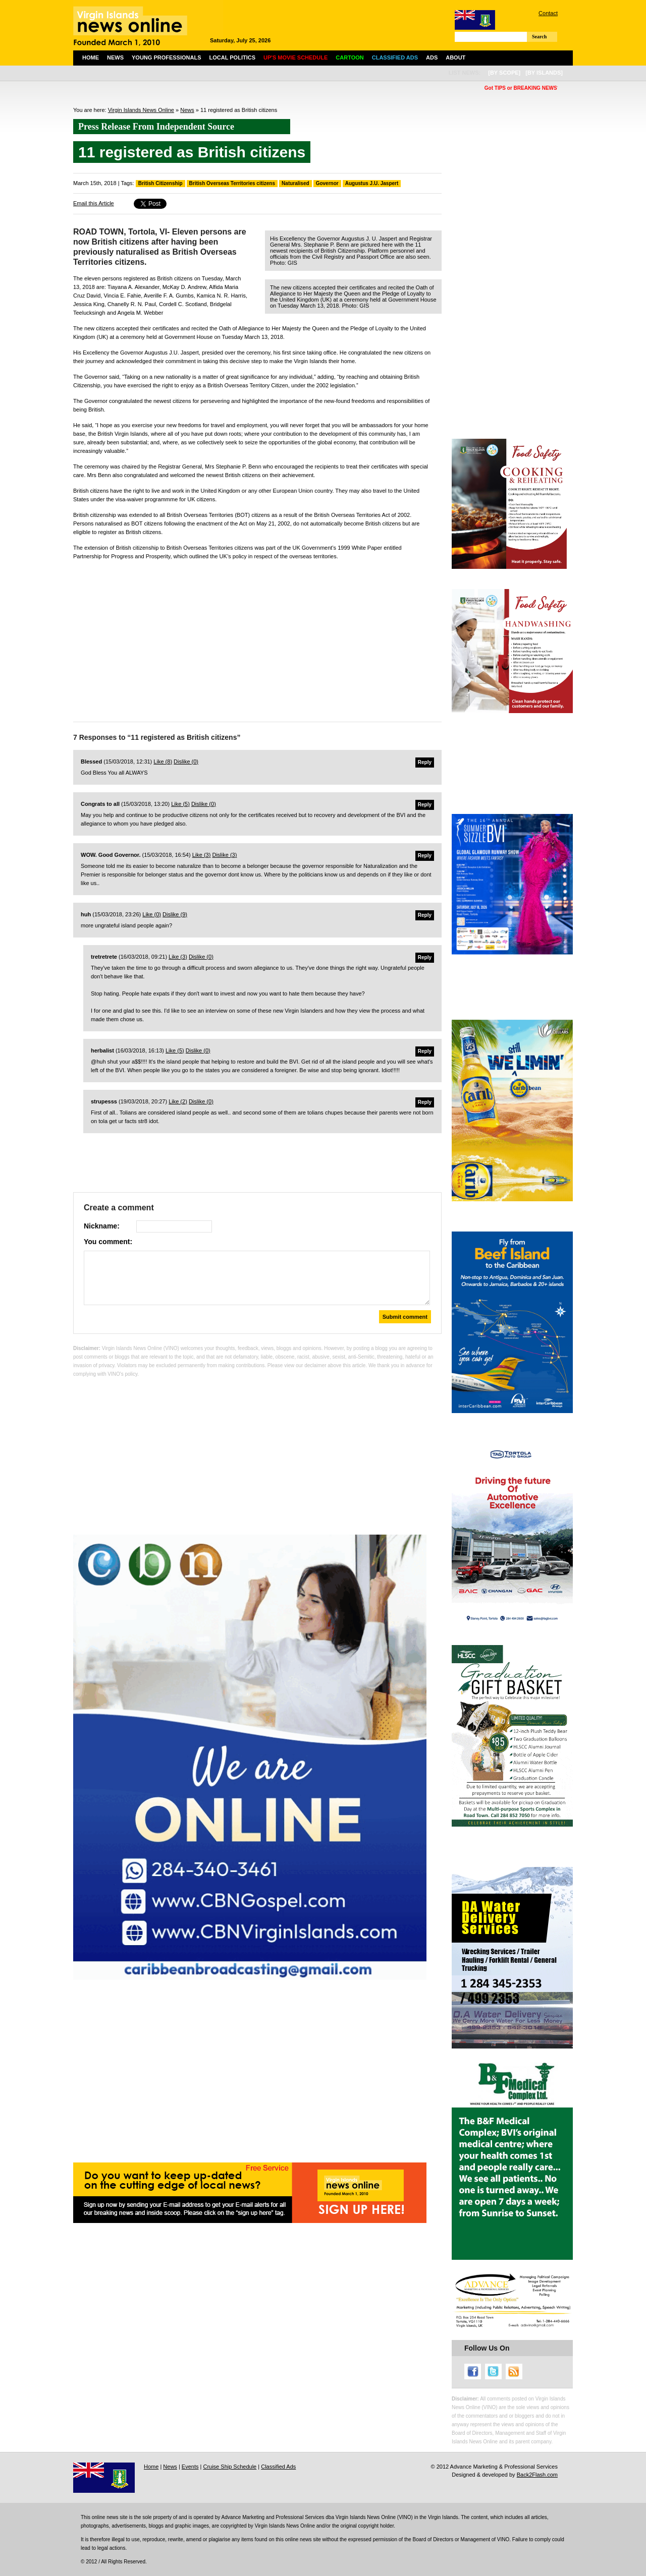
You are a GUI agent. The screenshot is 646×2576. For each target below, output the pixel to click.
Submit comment (405, 1317)
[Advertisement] (257, 638)
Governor (327, 183)
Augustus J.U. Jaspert (372, 183)
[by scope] (504, 73)
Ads (432, 57)
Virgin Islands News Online (141, 110)
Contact (548, 13)
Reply (425, 762)
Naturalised (295, 183)
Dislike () (186, 761)
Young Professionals (166, 57)
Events (190, 2467)
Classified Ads (278, 2467)
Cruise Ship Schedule (229, 2467)
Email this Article (93, 203)
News (115, 57)
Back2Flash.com (537, 2475)
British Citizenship (160, 183)
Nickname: (102, 1226)
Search (539, 36)
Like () (162, 761)
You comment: (108, 1242)
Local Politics (232, 57)
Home (90, 57)
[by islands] (544, 73)
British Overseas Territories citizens (232, 183)
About (455, 57)
